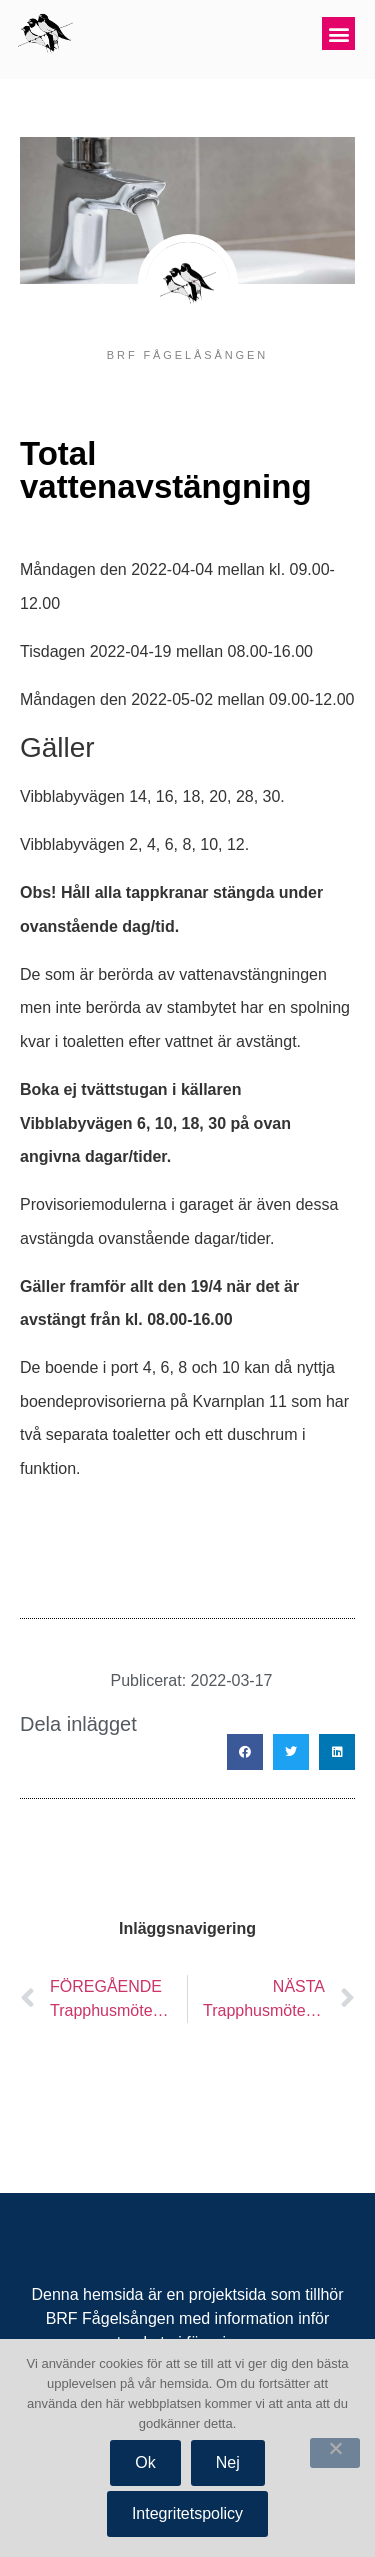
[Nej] (335, 2453)
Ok (145, 2462)
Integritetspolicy (187, 2513)
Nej (228, 2462)
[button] (338, 33)
